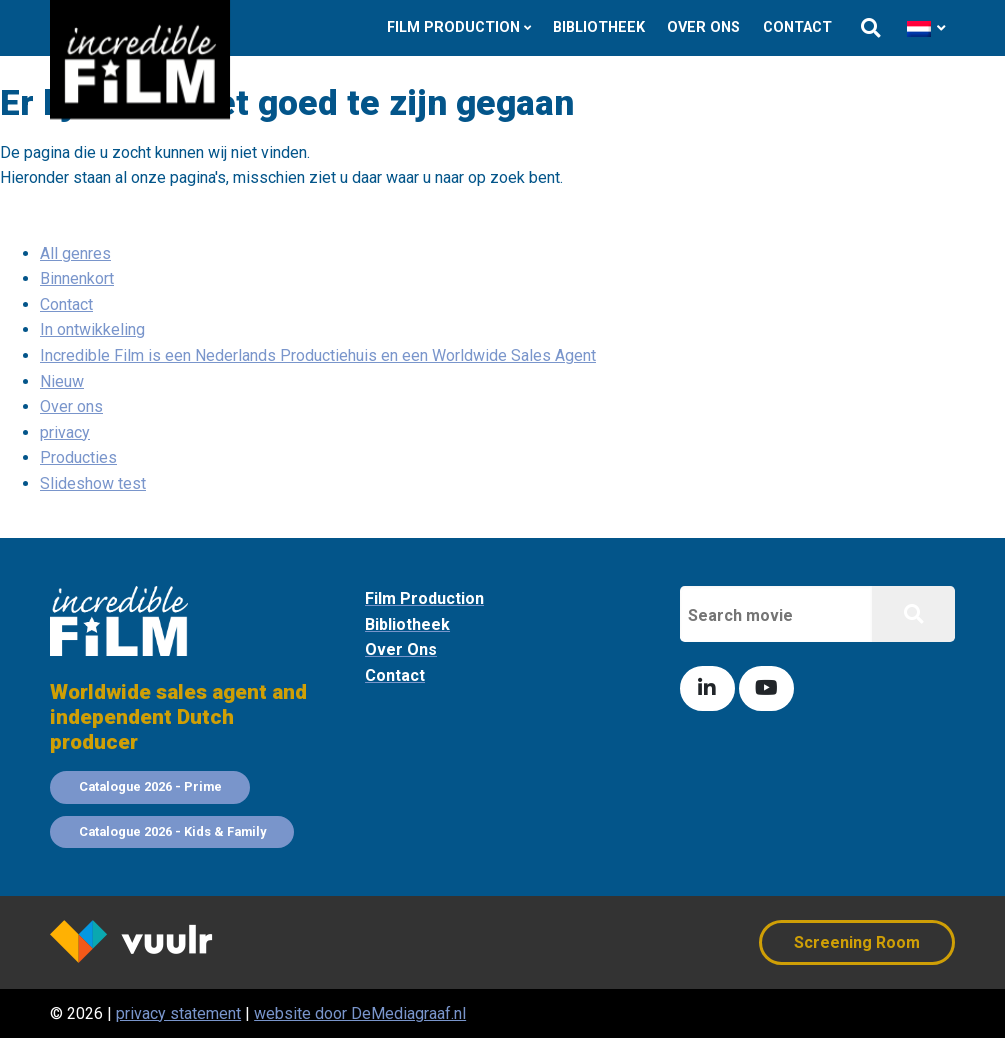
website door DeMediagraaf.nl (360, 1013)
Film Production (453, 27)
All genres (75, 253)
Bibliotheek (599, 27)
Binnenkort (77, 278)
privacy (65, 432)
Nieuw (62, 381)
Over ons (703, 27)
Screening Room (857, 942)
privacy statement (178, 1013)
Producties (78, 457)
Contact (797, 27)
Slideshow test (93, 483)
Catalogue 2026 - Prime (150, 786)
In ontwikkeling (92, 329)
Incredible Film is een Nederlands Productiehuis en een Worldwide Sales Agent (318, 355)
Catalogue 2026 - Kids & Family (172, 831)
